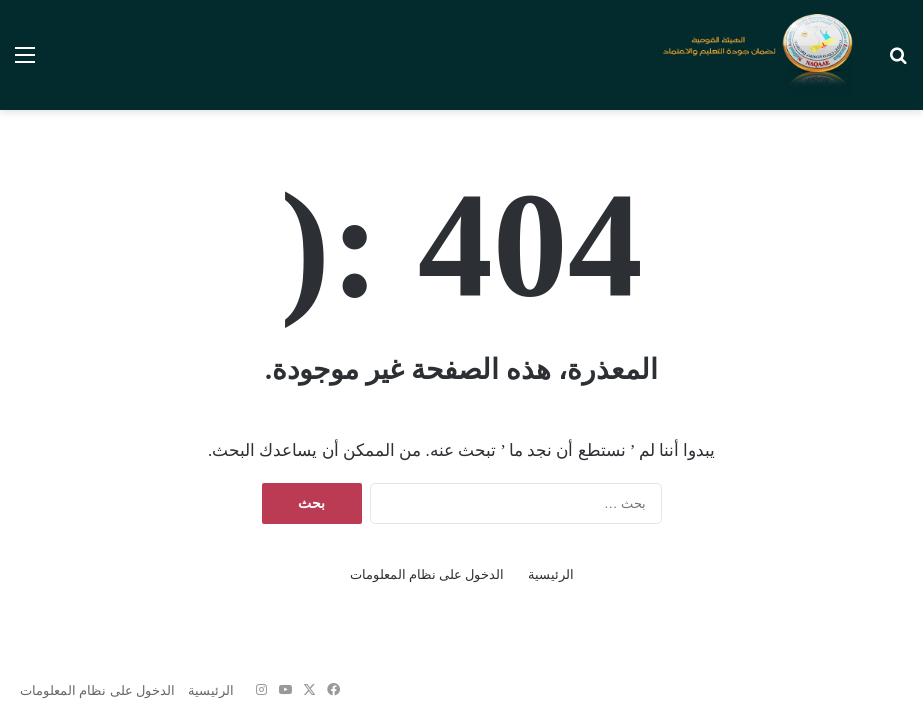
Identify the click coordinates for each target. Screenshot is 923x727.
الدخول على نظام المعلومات (427, 574)
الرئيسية (551, 574)
